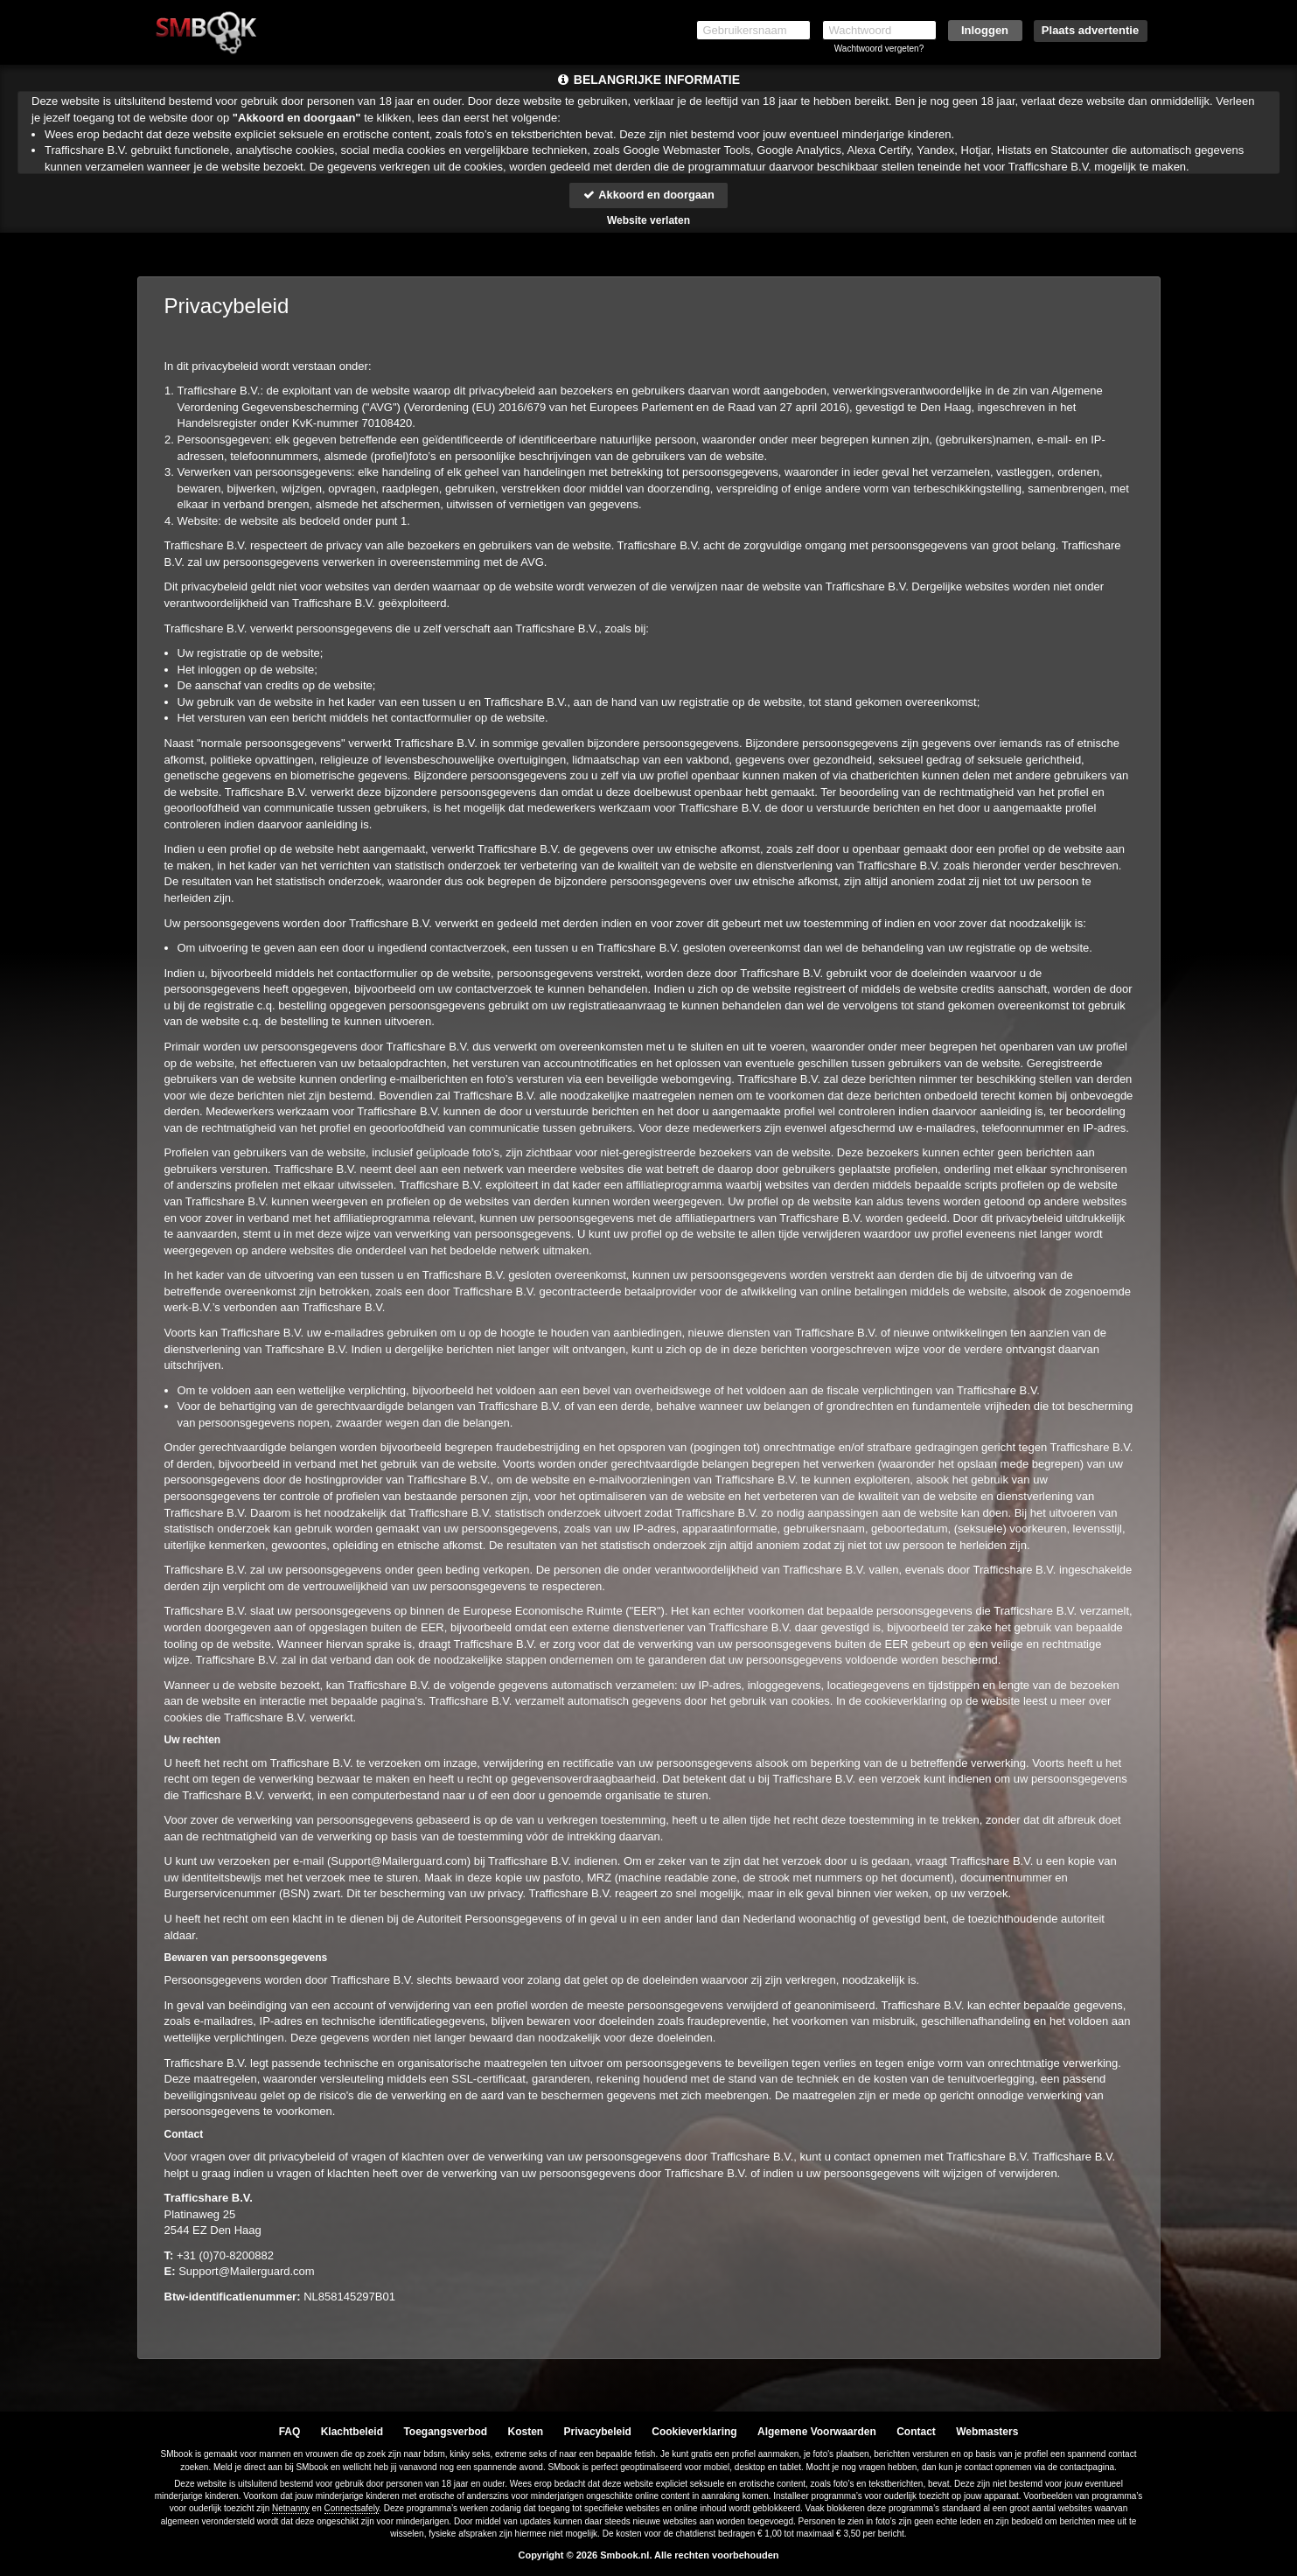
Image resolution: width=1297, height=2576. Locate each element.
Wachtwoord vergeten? (879, 48)
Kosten (526, 2432)
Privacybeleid (597, 2432)
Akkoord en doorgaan (648, 194)
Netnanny (291, 2508)
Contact (916, 2432)
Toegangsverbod (445, 2432)
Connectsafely (352, 2508)
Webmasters (987, 2432)
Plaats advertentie (1090, 30)
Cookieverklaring (694, 2432)
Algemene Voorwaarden (816, 2432)
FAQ (290, 2432)
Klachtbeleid (352, 2432)
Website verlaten (648, 220)
